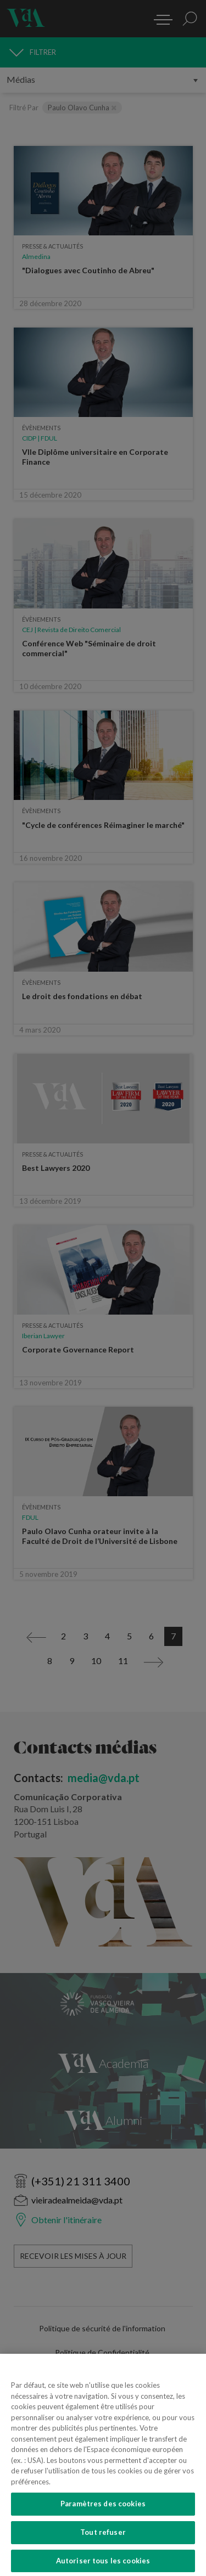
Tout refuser (103, 2545)
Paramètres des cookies (103, 2517)
